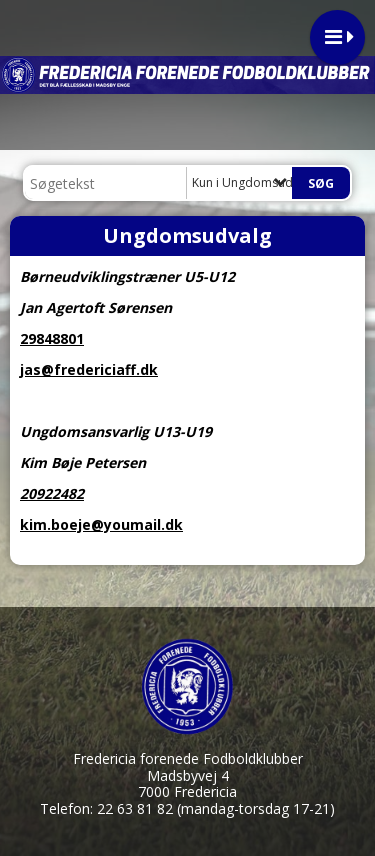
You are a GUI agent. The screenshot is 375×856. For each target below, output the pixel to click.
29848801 (52, 338)
